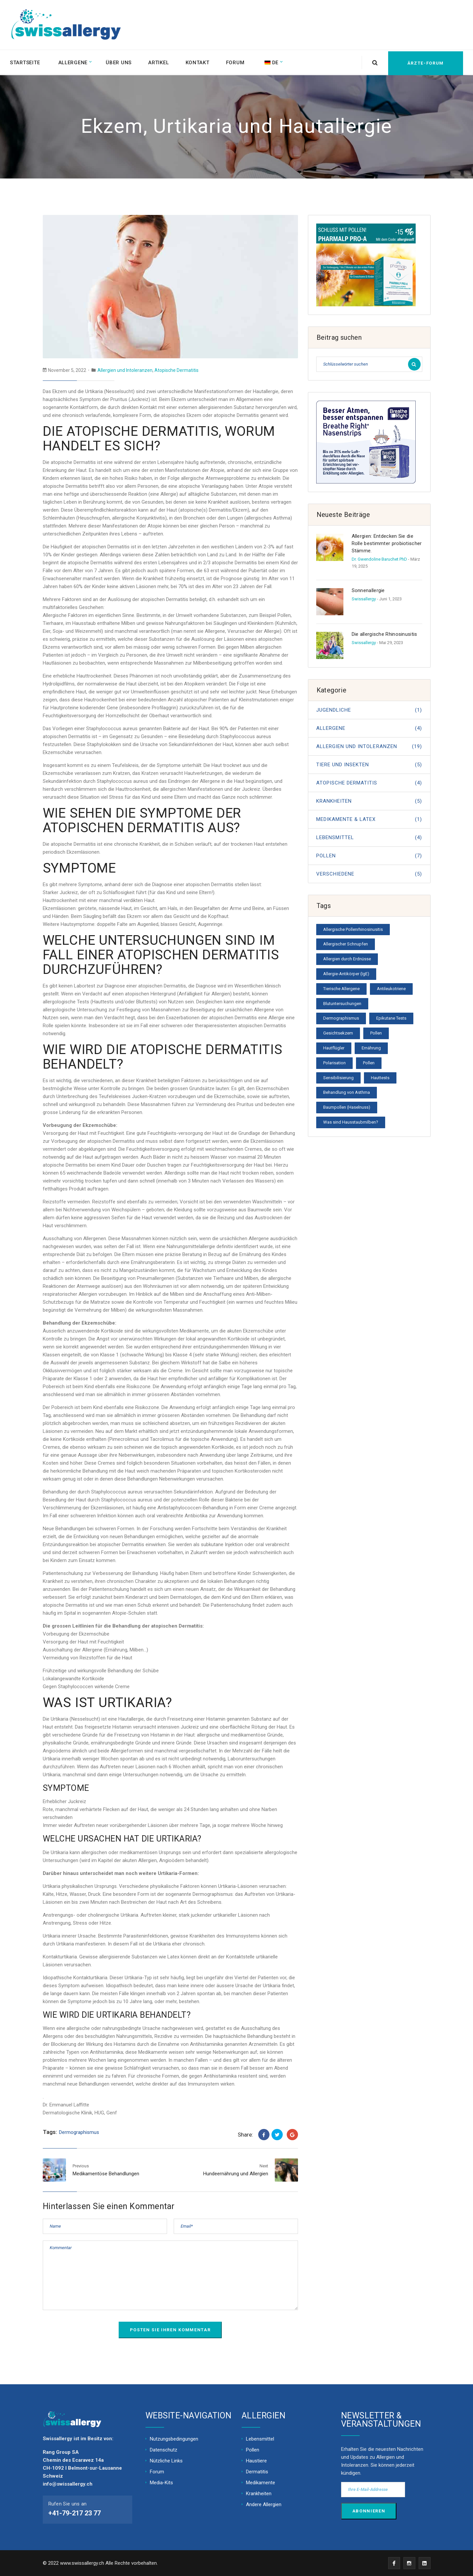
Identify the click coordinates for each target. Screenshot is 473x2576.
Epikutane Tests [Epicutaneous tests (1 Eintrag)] (391, 1018)
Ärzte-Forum (423, 61)
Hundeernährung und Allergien (235, 2174)
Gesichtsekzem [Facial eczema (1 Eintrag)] (338, 1033)
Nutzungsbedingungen (174, 2439)
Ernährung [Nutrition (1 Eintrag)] (371, 1047)
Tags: (50, 2132)
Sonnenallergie (368, 590)
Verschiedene (369, 874)
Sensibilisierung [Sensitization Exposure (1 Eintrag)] (338, 1077)
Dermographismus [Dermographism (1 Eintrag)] (341, 1018)
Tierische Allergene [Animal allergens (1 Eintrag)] (341, 988)
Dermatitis (257, 2472)
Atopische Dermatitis (176, 370)
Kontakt (199, 62)
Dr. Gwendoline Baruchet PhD (379, 559)
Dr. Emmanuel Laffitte (66, 2105)
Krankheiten (369, 801)
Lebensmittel (369, 837)
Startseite (25, 62)
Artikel (159, 62)
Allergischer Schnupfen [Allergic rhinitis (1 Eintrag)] (345, 943)
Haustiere (256, 2461)
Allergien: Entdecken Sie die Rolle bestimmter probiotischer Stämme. (387, 543)
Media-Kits (161, 2483)
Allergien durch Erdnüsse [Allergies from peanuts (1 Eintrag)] (347, 958)
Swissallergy (364, 598)
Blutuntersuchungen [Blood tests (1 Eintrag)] (342, 1003)
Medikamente (260, 2483)
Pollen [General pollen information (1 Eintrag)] (376, 1033)
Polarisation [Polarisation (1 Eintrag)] (334, 1062)
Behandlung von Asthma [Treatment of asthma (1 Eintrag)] (346, 1092)
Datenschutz (163, 2450)
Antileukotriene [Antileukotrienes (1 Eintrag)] (391, 988)
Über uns (120, 62)
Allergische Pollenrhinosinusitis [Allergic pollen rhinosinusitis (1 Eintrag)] (353, 929)
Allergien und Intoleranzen (124, 370)
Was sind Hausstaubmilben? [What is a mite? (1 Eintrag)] (350, 1122)
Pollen (369, 856)
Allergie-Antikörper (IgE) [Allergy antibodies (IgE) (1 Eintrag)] (346, 973)
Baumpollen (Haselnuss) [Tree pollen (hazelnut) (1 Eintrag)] (346, 1107)
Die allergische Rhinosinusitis (384, 634)
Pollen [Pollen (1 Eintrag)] (369, 1062)
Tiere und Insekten (369, 765)
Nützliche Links (166, 2461)
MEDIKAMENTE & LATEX (369, 819)
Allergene (74, 62)
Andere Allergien (263, 2504)
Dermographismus (79, 2132)
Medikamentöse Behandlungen (106, 2174)
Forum (237, 62)
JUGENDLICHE (369, 710)
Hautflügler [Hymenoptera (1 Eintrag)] (333, 1047)
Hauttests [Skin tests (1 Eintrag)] (380, 1077)
